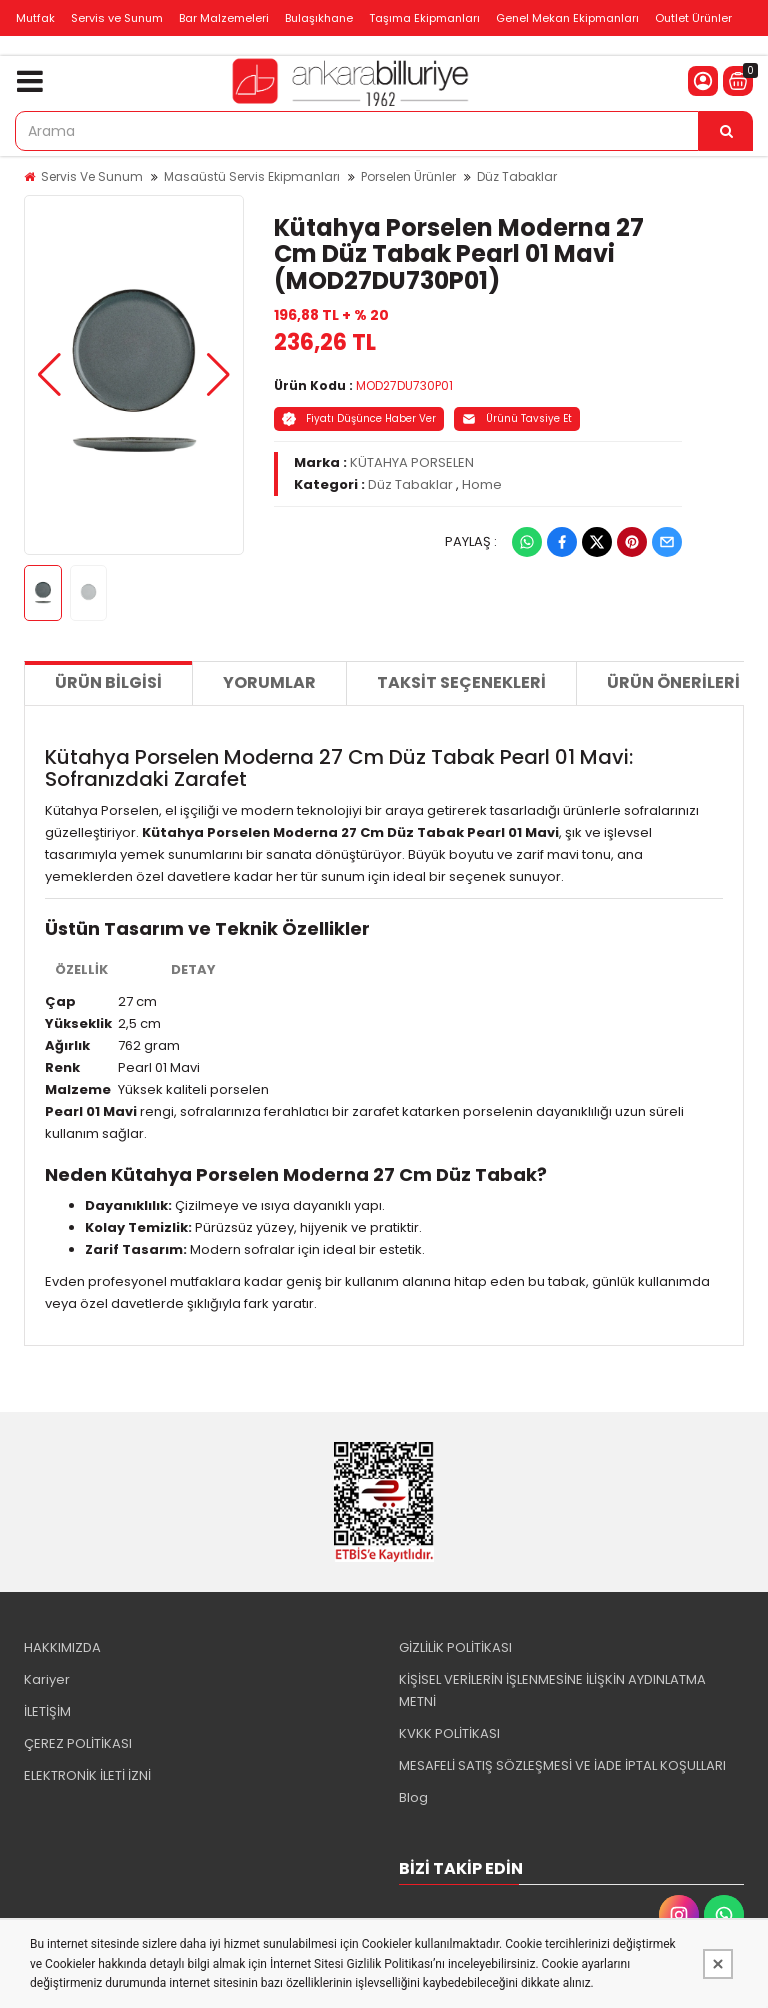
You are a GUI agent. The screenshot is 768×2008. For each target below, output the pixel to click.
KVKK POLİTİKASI (449, 1733)
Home (482, 484)
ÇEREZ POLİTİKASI (78, 1743)
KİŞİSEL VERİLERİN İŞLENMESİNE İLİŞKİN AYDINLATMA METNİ (552, 1690)
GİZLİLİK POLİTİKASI (455, 1647)
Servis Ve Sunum (92, 176)
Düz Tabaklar (517, 176)
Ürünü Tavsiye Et (517, 418)
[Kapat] (718, 1964)
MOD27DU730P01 (404, 385)
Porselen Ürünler (408, 176)
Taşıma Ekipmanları (424, 18)
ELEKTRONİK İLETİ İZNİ (87, 1775)
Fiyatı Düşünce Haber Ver (359, 418)
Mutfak (35, 18)
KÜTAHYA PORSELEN (412, 462)
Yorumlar (269, 682)
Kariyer (47, 1679)
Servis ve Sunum (117, 18)
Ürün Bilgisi (108, 682)
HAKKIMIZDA (62, 1647)
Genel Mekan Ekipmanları (567, 18)
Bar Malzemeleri (224, 18)
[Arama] (726, 131)
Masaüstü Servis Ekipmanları (252, 176)
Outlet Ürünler (693, 18)
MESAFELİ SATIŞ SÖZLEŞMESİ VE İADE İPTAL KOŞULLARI (562, 1765)
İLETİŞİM (47, 1711)
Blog (413, 1797)
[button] (49, 375)
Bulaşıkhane (319, 18)
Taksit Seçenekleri (461, 682)
